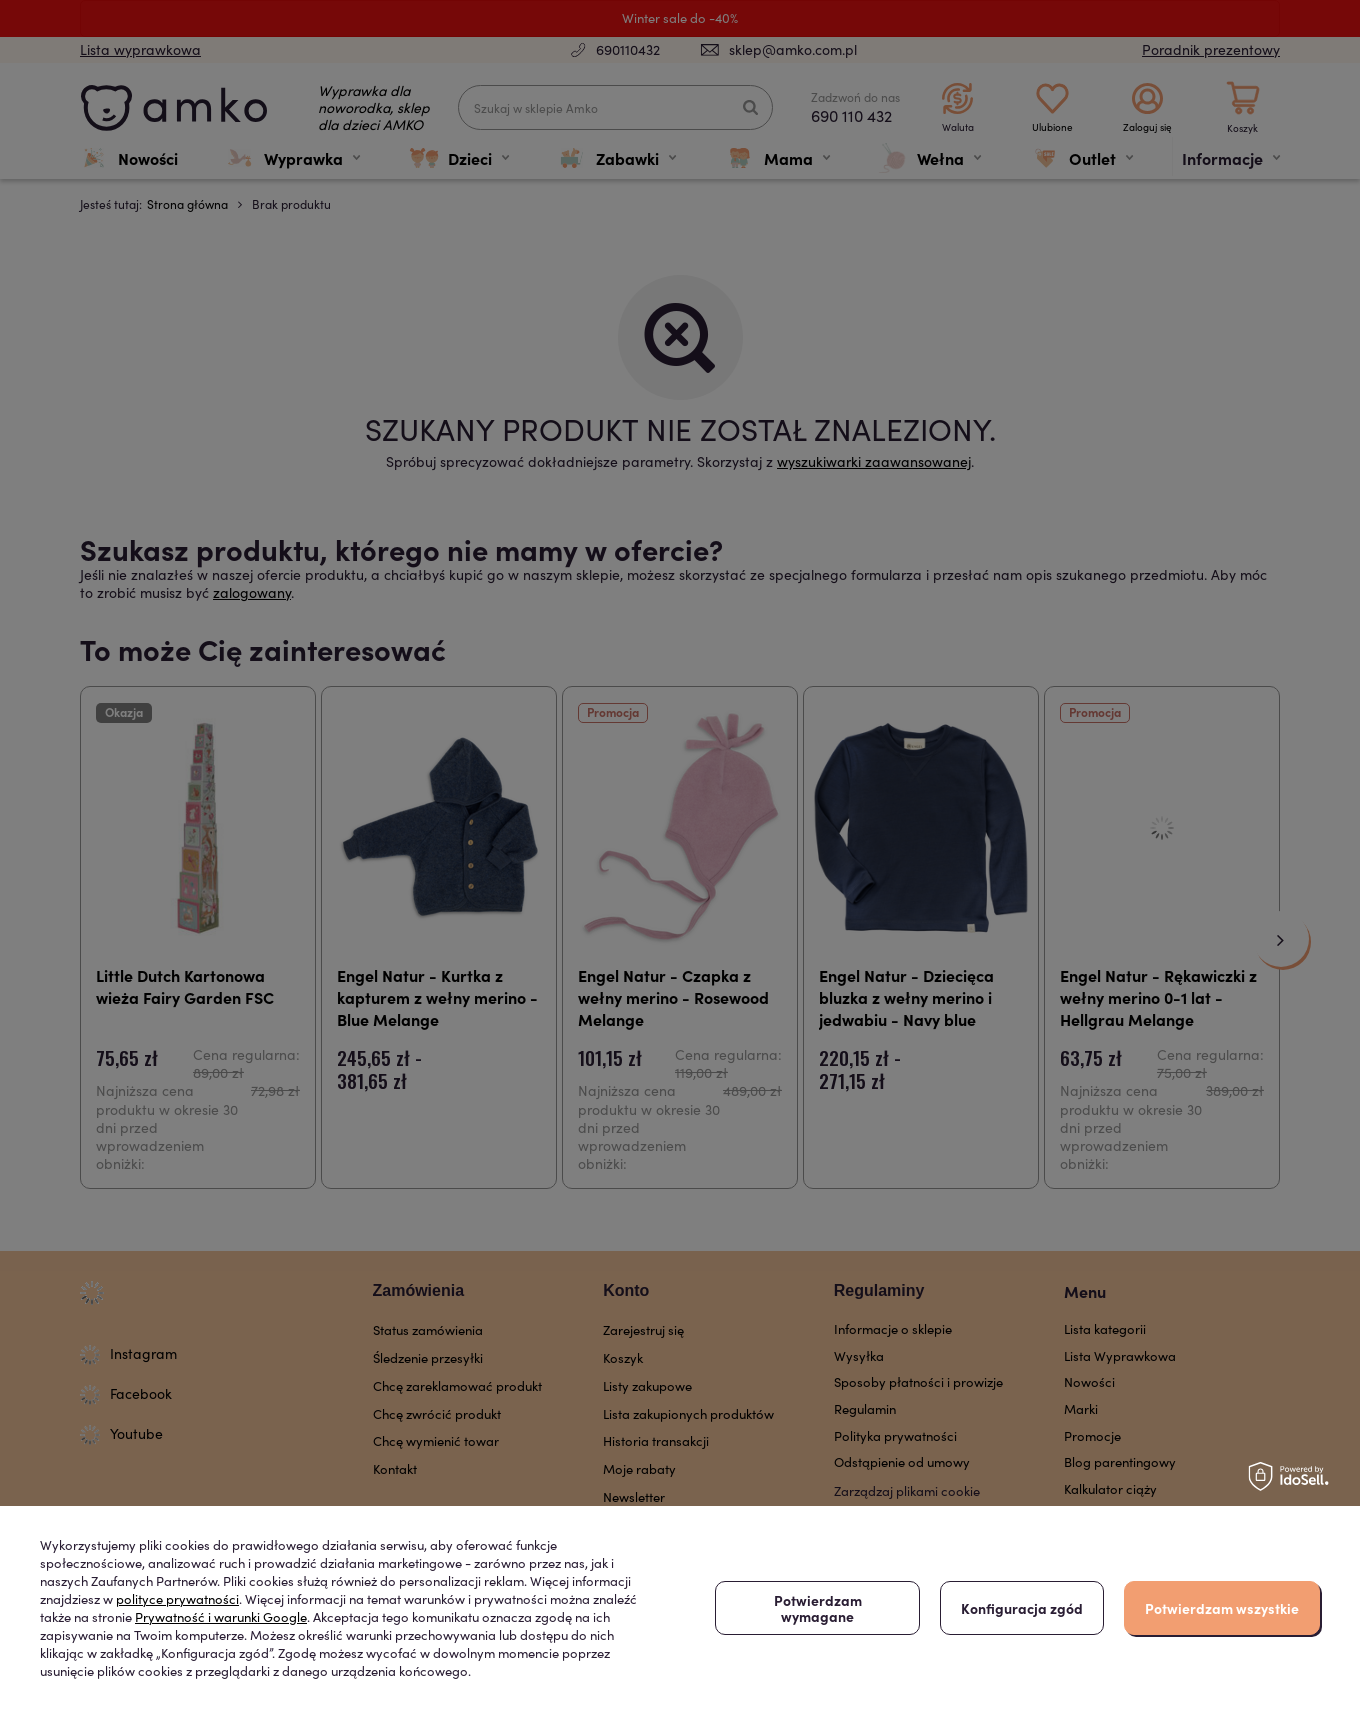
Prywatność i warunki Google (221, 1617)
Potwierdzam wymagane (818, 1608)
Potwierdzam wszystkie (1222, 1608)
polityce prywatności (177, 1599)
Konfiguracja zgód (1022, 1608)
